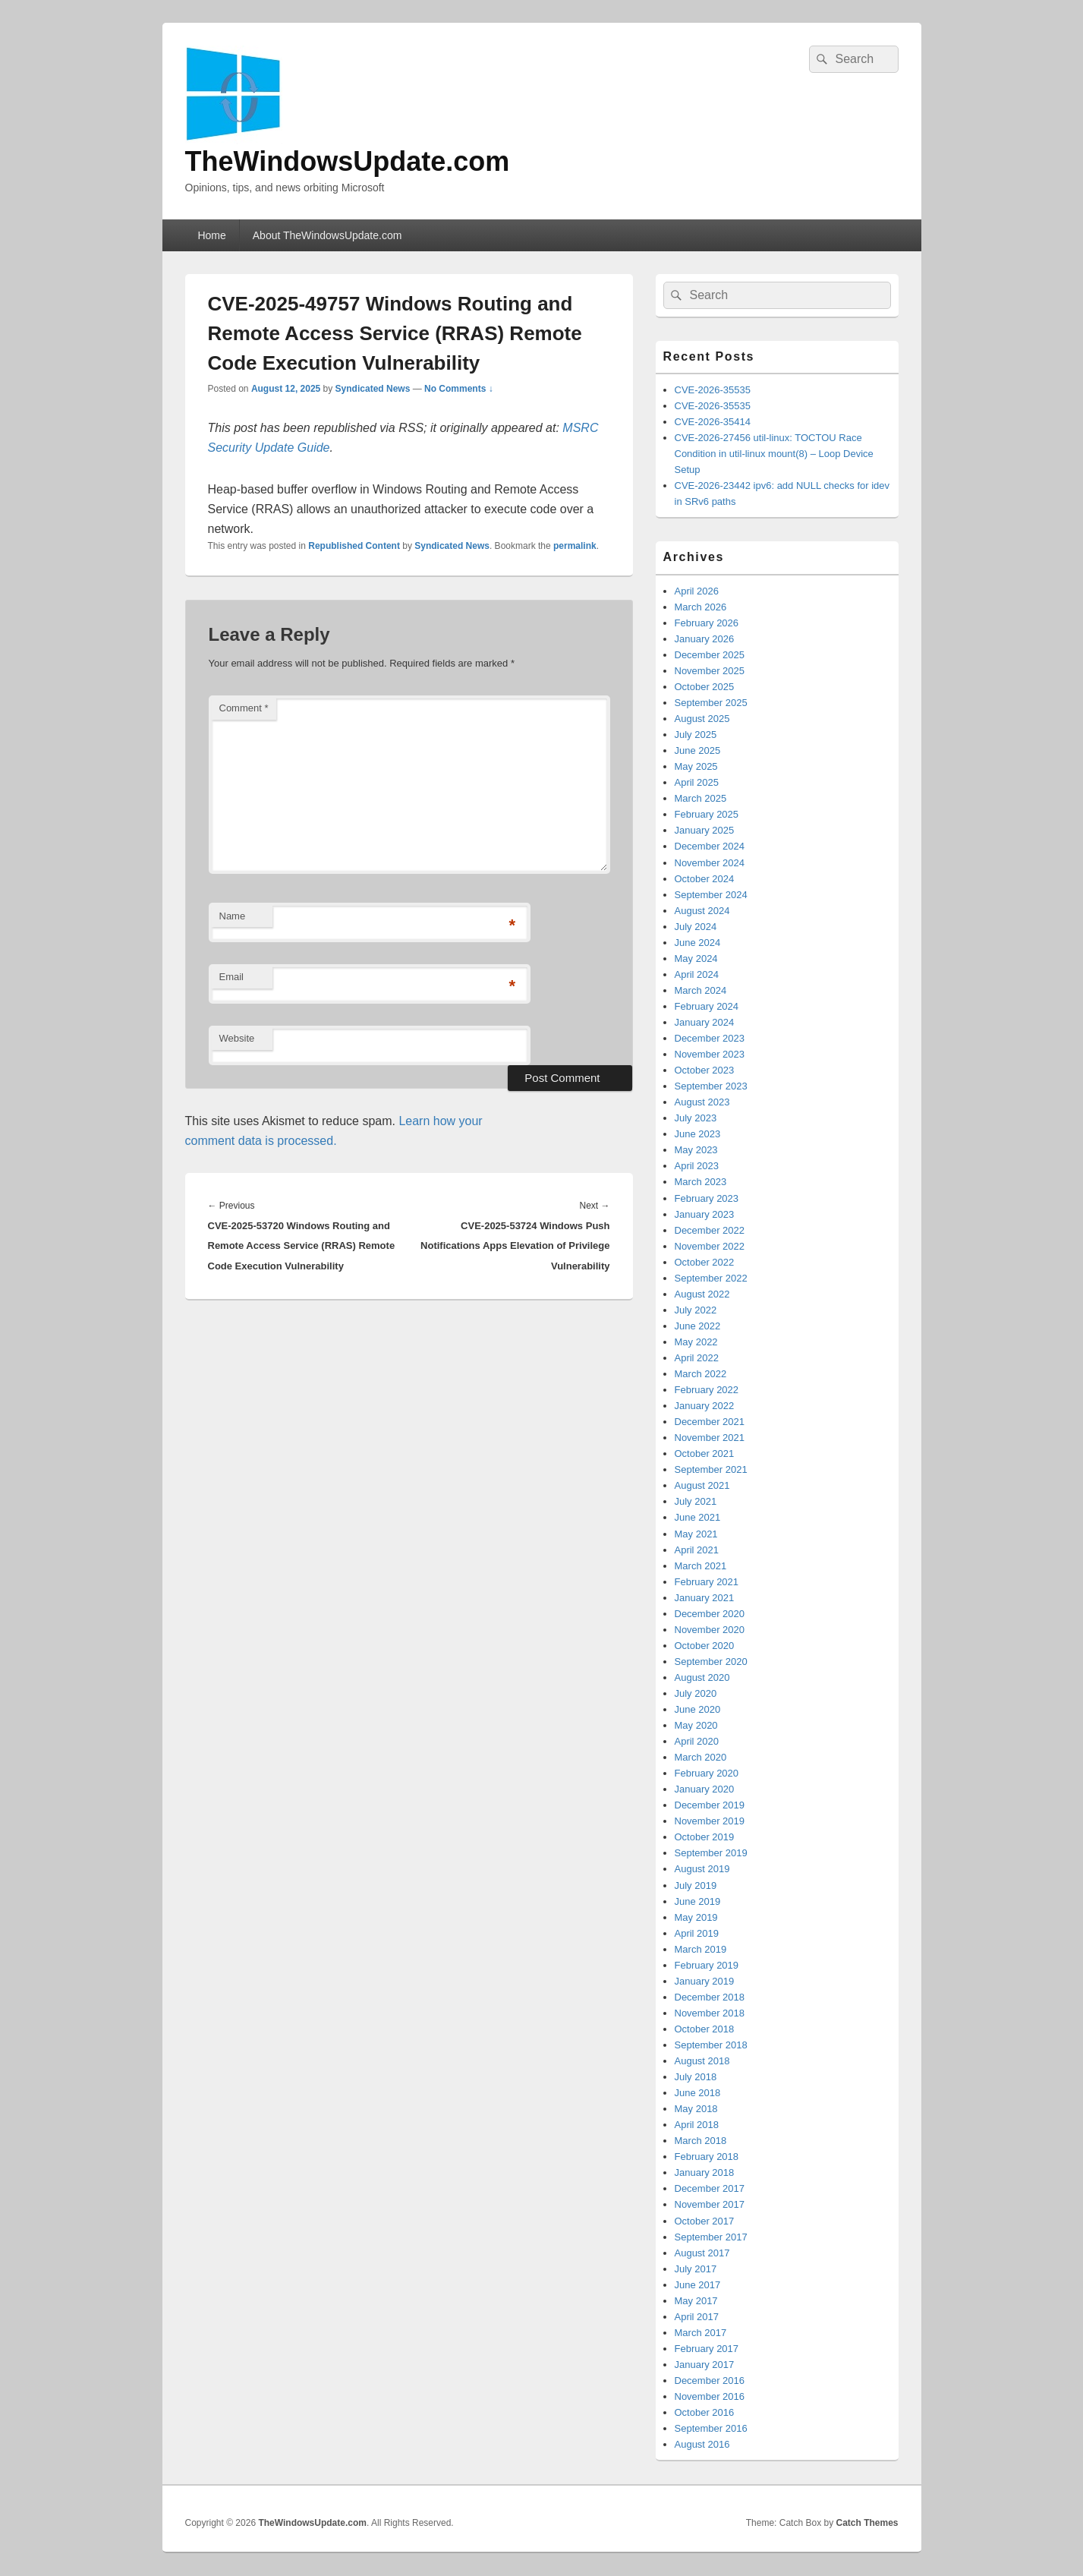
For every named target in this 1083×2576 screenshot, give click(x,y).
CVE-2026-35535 (713, 390)
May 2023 (696, 1150)
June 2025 (698, 750)
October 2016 (705, 2412)
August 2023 (702, 1102)
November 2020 (710, 1629)
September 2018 (711, 2045)
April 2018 (697, 2124)
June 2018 (698, 2092)
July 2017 (696, 2269)
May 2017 (696, 2300)
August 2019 (702, 1868)
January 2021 (705, 1597)
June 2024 (698, 942)
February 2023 (707, 1198)
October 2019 (705, 1837)
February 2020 (707, 1773)
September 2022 (711, 1278)
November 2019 (710, 1821)
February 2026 (707, 623)
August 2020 (702, 1677)
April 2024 (697, 974)
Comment (244, 708)
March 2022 (701, 1373)
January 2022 (705, 1405)
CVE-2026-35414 (713, 421)
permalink (575, 546)
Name (232, 916)
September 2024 (711, 894)
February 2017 (707, 2348)
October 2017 (705, 2221)
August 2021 (702, 1485)
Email (231, 976)
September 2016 (711, 2428)
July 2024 (696, 926)
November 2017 (710, 2204)
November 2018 (710, 2013)
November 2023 (710, 1054)
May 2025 (696, 766)
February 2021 (707, 1582)
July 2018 (696, 2077)
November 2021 (710, 1437)
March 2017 (701, 2332)
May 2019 (696, 1917)
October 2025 (705, 686)
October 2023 (705, 1070)
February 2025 (707, 814)
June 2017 (698, 2285)
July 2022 (696, 1310)
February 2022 (707, 1389)
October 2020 (705, 1645)
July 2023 (696, 1118)
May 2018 (696, 2108)
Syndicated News (373, 388)
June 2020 (698, 1709)
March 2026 (701, 607)
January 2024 (705, 1022)
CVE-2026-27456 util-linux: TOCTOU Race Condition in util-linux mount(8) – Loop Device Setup (774, 453)
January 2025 (705, 830)
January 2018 (705, 2172)
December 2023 (710, 1038)
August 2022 (702, 1294)
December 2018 (710, 1997)
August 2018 (702, 2061)
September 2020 (711, 1661)
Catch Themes (867, 2523)
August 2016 (702, 2444)
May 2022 (696, 1342)
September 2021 (711, 1469)
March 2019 (701, 1949)
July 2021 (696, 1501)
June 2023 (698, 1134)
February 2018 (707, 2156)
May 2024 (696, 958)
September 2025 (711, 702)
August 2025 (702, 718)
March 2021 (701, 1566)
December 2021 (710, 1421)
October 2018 (705, 2029)
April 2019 (697, 1933)
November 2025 (710, 670)
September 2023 (711, 1086)
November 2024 (710, 863)
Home (211, 235)
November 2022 (710, 1246)
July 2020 (696, 1693)
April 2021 (697, 1550)
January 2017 (705, 2364)
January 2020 (705, 1789)
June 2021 (698, 1517)
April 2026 (697, 591)
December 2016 (710, 2380)
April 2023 (697, 1165)
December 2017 (710, 2188)
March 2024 (701, 990)
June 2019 (698, 1901)
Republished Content (354, 546)
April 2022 (697, 1358)
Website (237, 1038)
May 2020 (696, 1725)
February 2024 (707, 1006)
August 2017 (702, 2253)
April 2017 (697, 2316)
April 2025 (697, 782)
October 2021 (705, 1453)
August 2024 (702, 910)
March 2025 (701, 798)
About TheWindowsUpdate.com (327, 235)
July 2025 (696, 734)
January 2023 (705, 1214)
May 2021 (696, 1534)
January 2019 (705, 1981)
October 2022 (705, 1262)
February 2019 (707, 1965)
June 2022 (698, 1326)
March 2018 (701, 2140)
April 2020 (697, 1741)
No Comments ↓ (458, 388)
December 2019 (710, 1805)
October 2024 (705, 878)
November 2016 (710, 2396)
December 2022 (710, 1230)
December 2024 (710, 846)
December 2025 (710, 655)
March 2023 (701, 1181)
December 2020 (710, 1613)
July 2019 (696, 1885)
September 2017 (711, 2237)
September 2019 (711, 1853)
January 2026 (705, 639)
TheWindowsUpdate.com (347, 161)
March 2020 (701, 1757)
